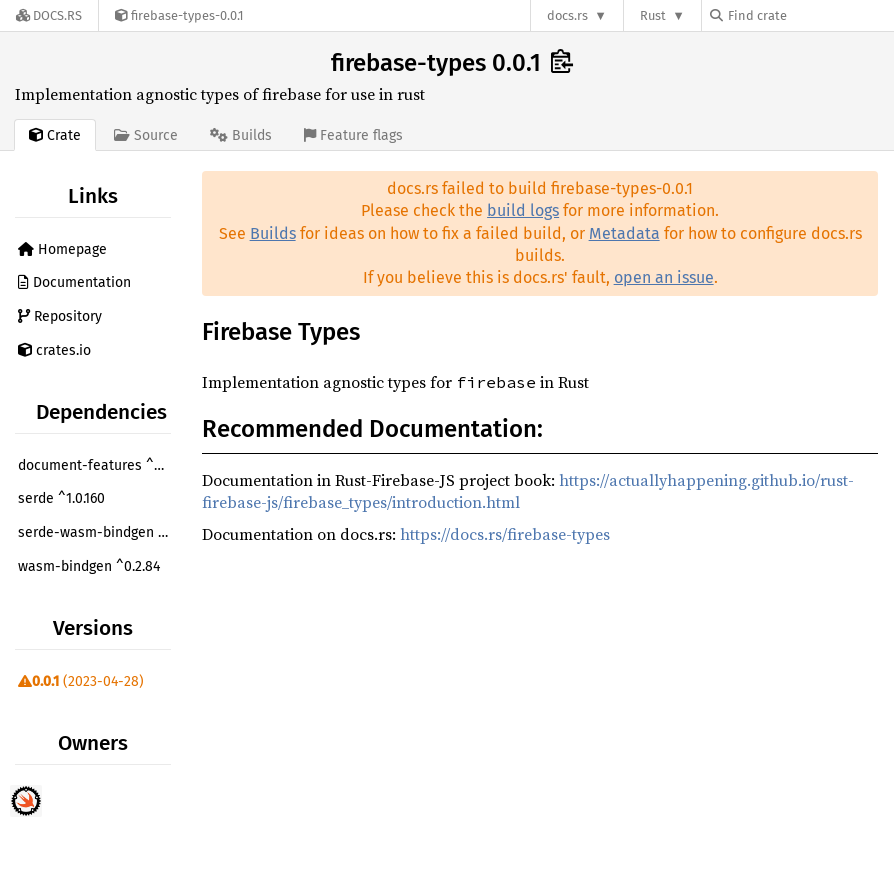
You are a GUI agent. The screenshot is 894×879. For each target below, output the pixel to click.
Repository (60, 316)
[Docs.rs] (49, 15)
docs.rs (567, 15)
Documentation (74, 282)
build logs (523, 210)
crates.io (54, 350)
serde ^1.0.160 (61, 498)
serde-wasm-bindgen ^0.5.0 (97, 532)
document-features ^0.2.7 (97, 465)
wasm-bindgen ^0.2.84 (89, 566)
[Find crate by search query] (810, 15)
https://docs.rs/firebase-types (505, 534)
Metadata (624, 233)
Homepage (62, 249)
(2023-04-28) (81, 681)
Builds (273, 233)
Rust (653, 15)
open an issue (664, 277)
